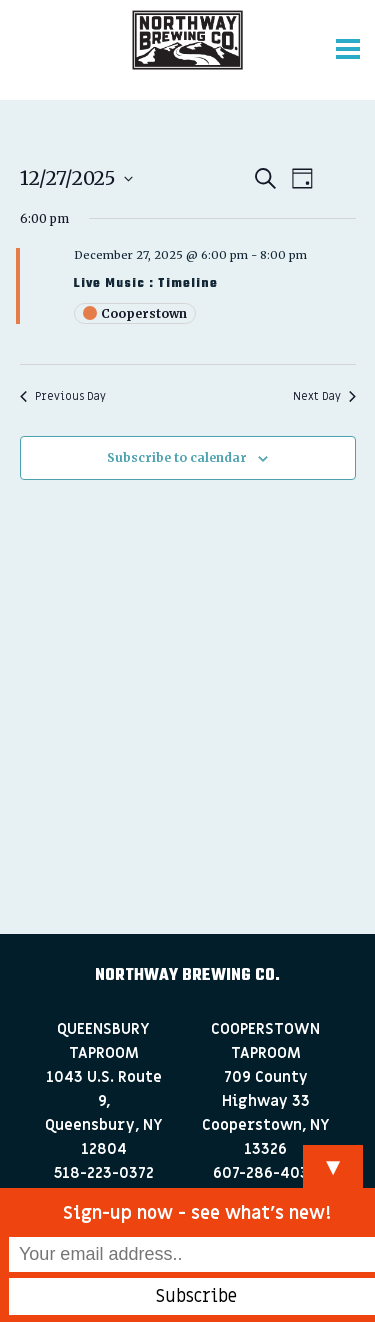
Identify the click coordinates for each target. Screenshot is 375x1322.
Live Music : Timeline (146, 284)
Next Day (324, 396)
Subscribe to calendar (177, 457)
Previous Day (63, 396)
